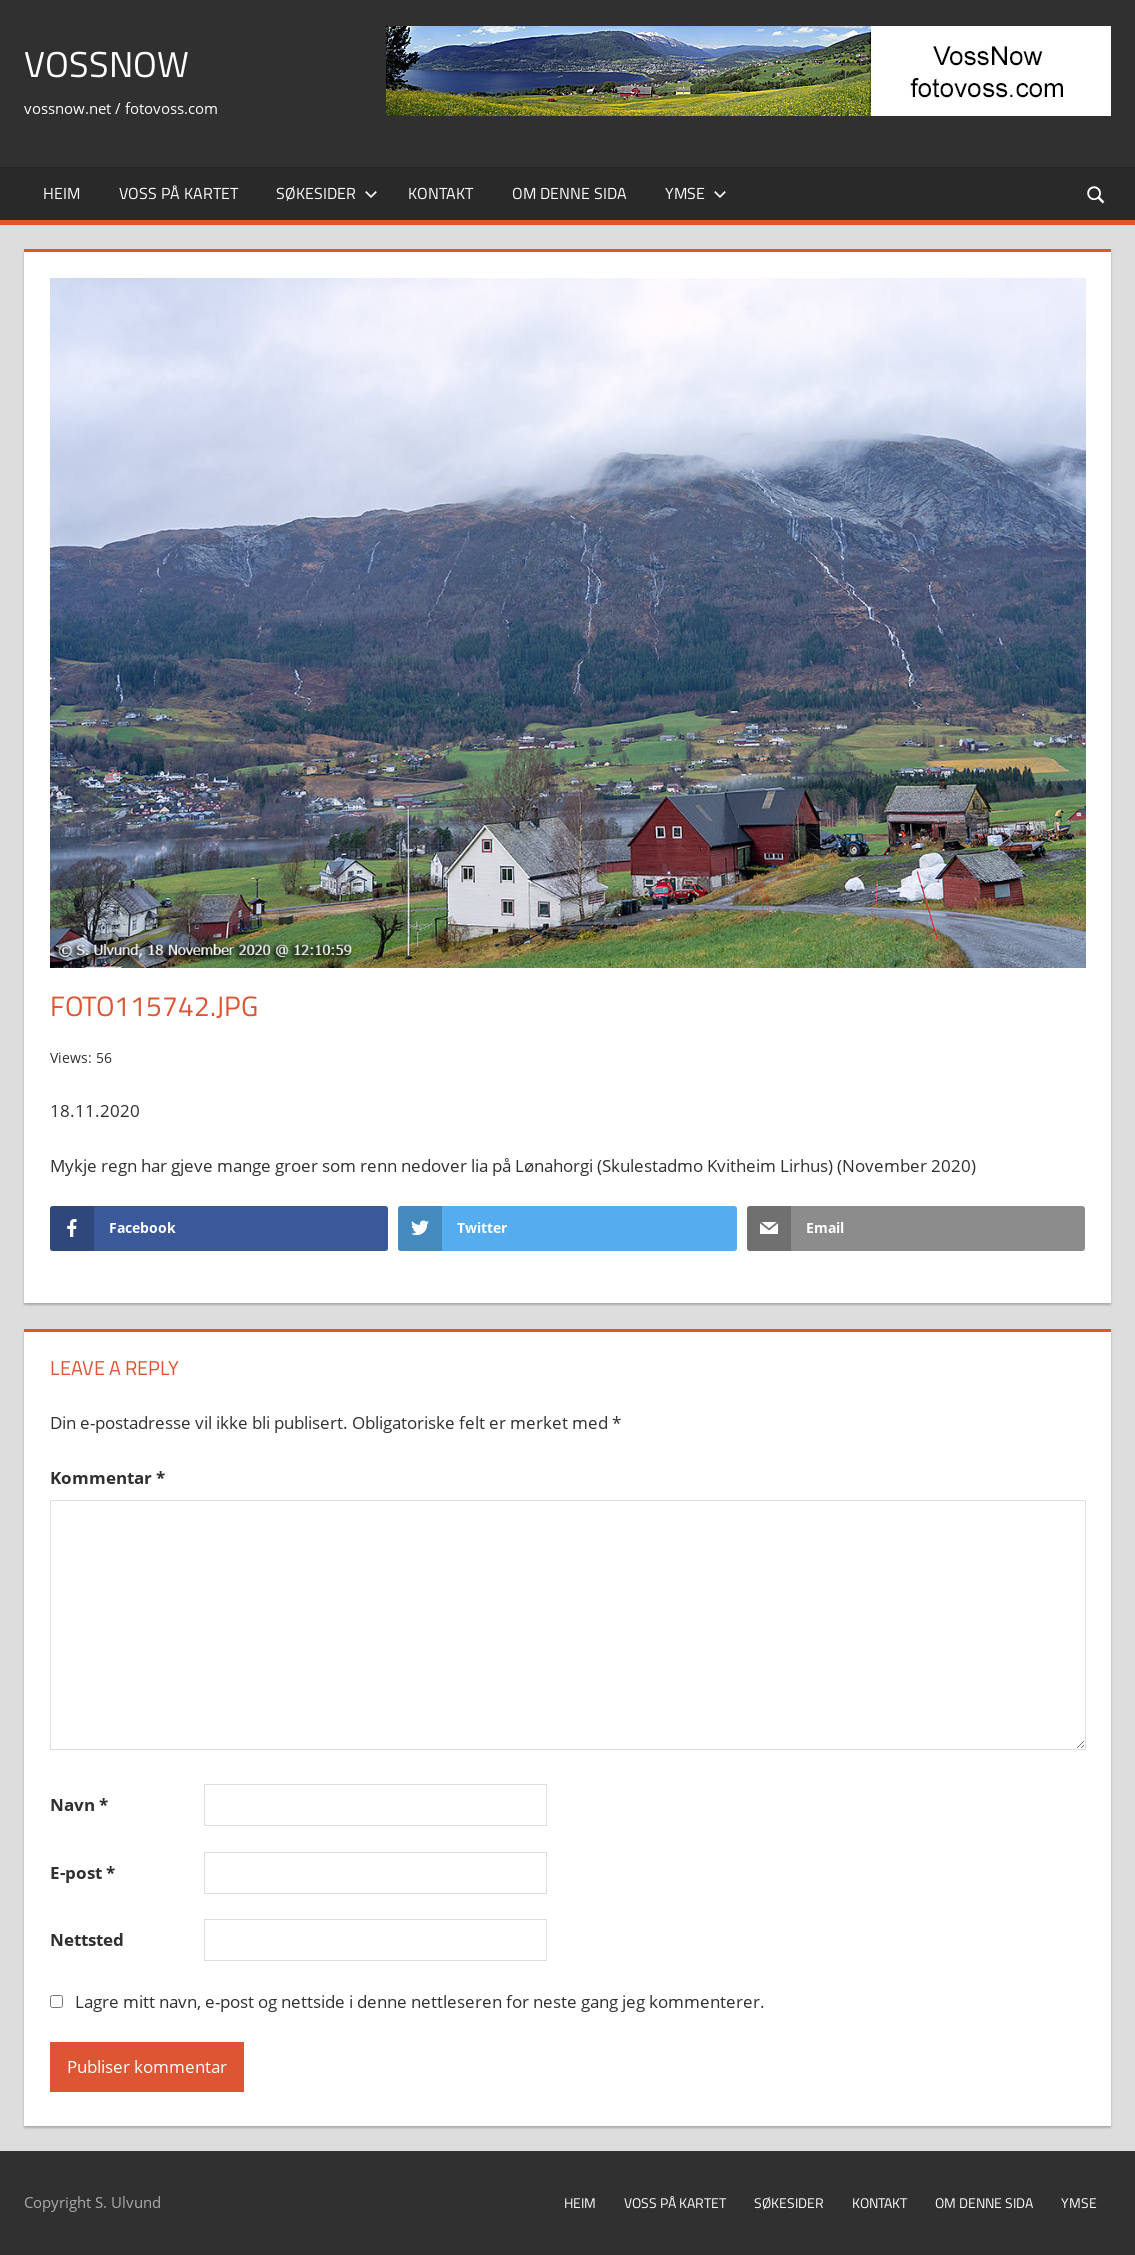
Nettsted (87, 1939)
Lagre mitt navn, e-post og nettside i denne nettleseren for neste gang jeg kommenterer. (420, 2001)
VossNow (106, 63)
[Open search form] (1097, 193)
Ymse (696, 193)
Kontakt (440, 193)
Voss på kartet (178, 193)
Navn (79, 1804)
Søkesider (327, 193)
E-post (82, 1872)
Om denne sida (569, 193)
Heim (61, 193)
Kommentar (107, 1477)
